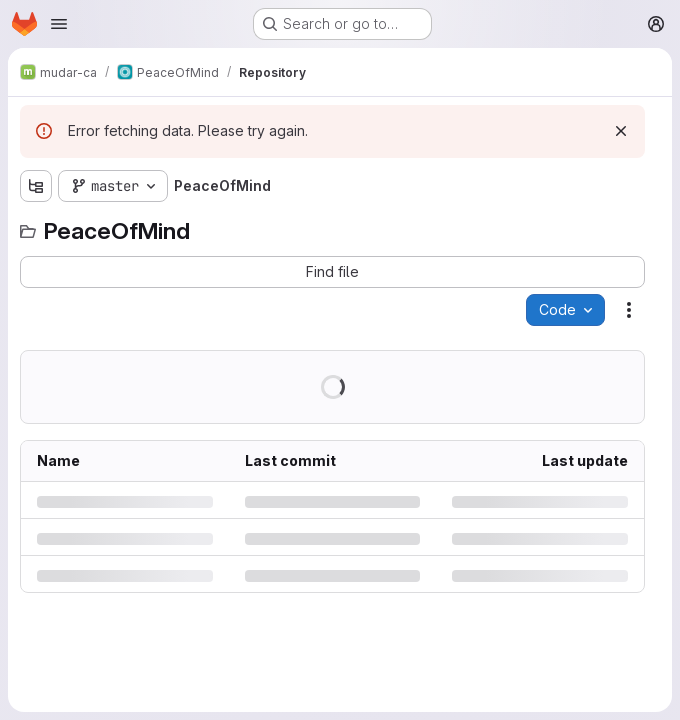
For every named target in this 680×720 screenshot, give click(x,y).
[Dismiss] (621, 131)
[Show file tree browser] (36, 186)
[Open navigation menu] (59, 24)
